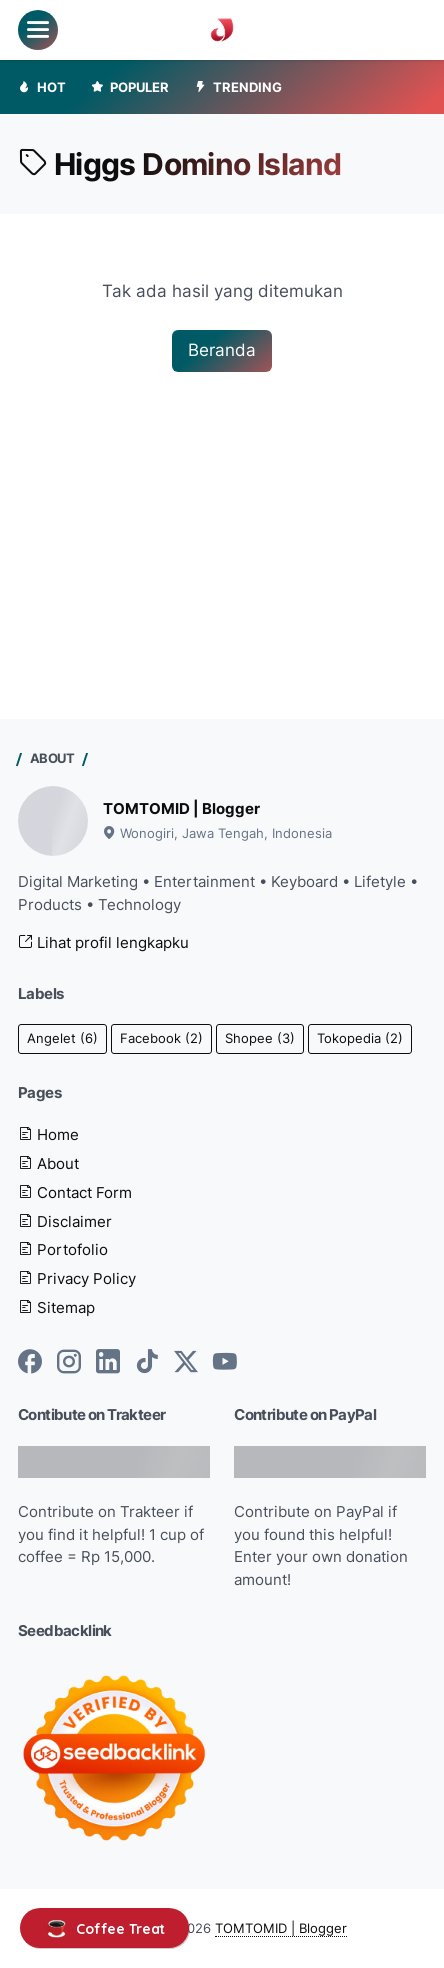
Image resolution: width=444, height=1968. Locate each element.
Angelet (62, 1038)
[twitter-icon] (186, 1363)
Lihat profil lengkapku (103, 943)
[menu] (38, 30)
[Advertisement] (222, 505)
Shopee (260, 1038)
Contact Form (75, 1193)
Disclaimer (65, 1222)
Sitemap (56, 1308)
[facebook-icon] (30, 1363)
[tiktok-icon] (147, 1363)
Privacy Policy (77, 1279)
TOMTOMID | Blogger (181, 809)
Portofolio (63, 1250)
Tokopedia (360, 1038)
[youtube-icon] (225, 1363)
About (48, 1164)
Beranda (222, 350)
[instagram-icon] (69, 1363)
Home (48, 1135)
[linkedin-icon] (108, 1363)
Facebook (161, 1038)
